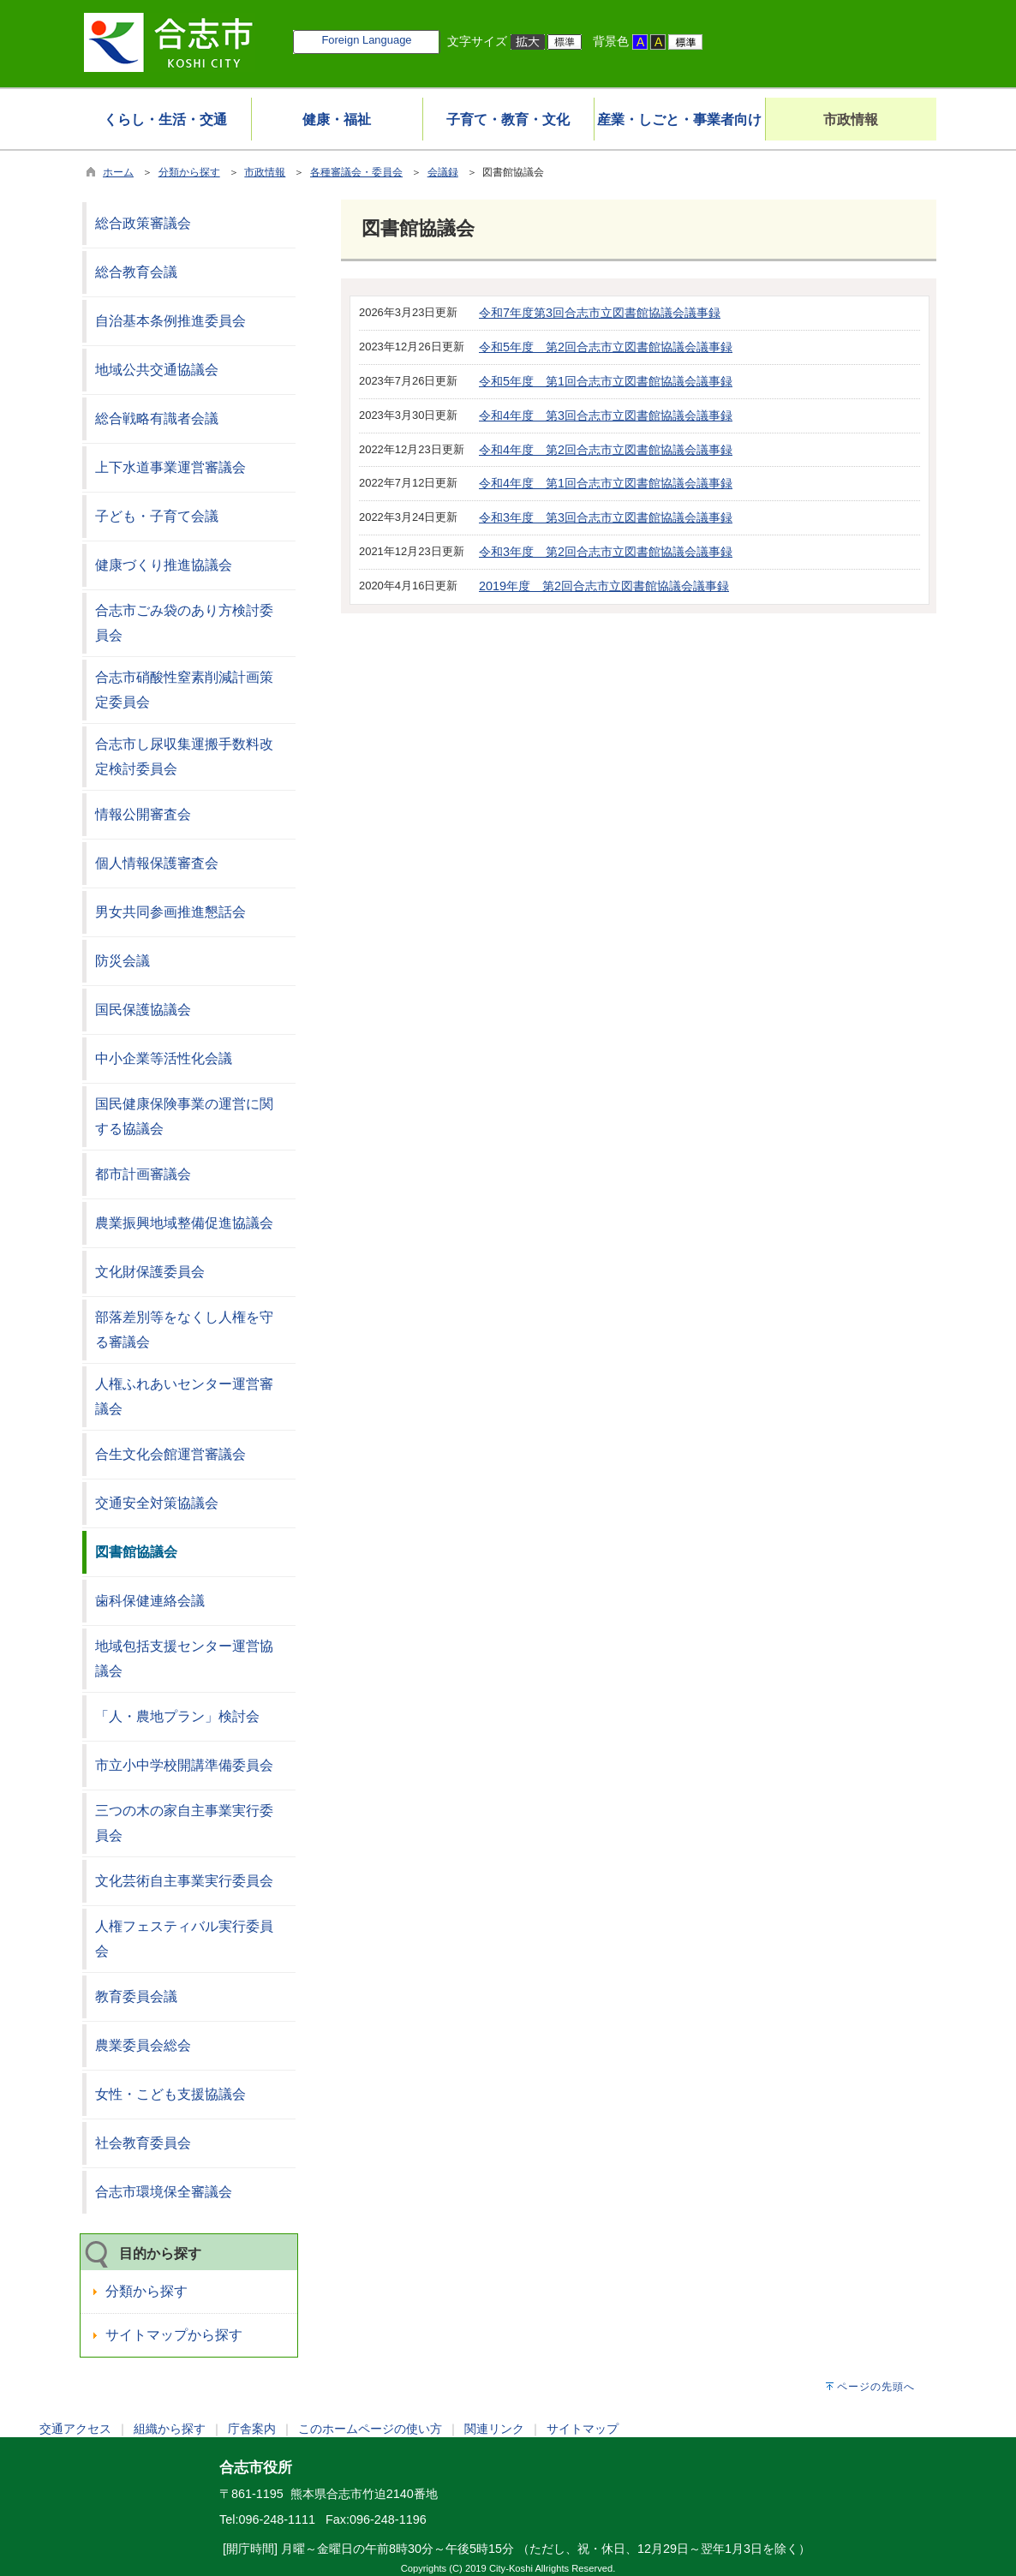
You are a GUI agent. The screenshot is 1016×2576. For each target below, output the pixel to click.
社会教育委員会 (143, 2143)
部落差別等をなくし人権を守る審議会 (184, 1329)
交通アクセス (75, 2429)
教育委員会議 (136, 1996)
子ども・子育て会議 (156, 516)
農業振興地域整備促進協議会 (184, 1223)
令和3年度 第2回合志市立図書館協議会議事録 (605, 552)
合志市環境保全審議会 (163, 2192)
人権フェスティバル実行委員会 (184, 1938)
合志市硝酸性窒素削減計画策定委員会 (184, 689)
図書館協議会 (136, 1552)
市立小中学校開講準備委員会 (184, 1765)
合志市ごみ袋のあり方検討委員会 (184, 623)
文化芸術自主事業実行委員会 (184, 1881)
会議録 (442, 172)
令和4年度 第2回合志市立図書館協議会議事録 (605, 450)
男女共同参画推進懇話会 (170, 912)
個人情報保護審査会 (156, 863)
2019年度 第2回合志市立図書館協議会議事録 (604, 586)
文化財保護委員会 (150, 1271)
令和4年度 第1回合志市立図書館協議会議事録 (605, 483)
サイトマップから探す (173, 2335)
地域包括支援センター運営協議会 (184, 1658)
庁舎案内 (252, 2429)
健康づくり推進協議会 (163, 565)
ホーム (118, 172)
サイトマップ (583, 2429)
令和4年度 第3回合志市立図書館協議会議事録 (605, 415)
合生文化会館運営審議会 (170, 1454)
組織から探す (170, 2429)
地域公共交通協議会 (156, 369)
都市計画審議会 (143, 1174)
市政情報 (264, 172)
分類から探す (189, 172)
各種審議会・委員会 (356, 172)
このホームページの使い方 (370, 2429)
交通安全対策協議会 (156, 1503)
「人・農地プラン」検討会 (177, 1716)
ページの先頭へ (876, 2387)
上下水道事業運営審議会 (170, 467)
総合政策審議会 (143, 223)
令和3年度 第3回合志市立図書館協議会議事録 (605, 517)
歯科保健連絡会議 (150, 1600)
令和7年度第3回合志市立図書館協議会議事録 (599, 313)
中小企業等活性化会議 (163, 1058)
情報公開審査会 (143, 814)
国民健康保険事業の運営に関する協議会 (184, 1116)
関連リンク (494, 2429)
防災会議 (122, 960)
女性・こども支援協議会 (170, 2094)
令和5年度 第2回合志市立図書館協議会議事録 (605, 347)
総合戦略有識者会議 (156, 418)
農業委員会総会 (143, 2045)
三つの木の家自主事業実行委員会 (184, 1823)
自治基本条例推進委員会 (170, 321)
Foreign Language (366, 39)
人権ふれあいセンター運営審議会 (184, 1396)
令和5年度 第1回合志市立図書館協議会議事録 (605, 381)
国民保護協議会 (143, 1009)
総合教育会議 (136, 272)
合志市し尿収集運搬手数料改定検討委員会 (184, 756)
